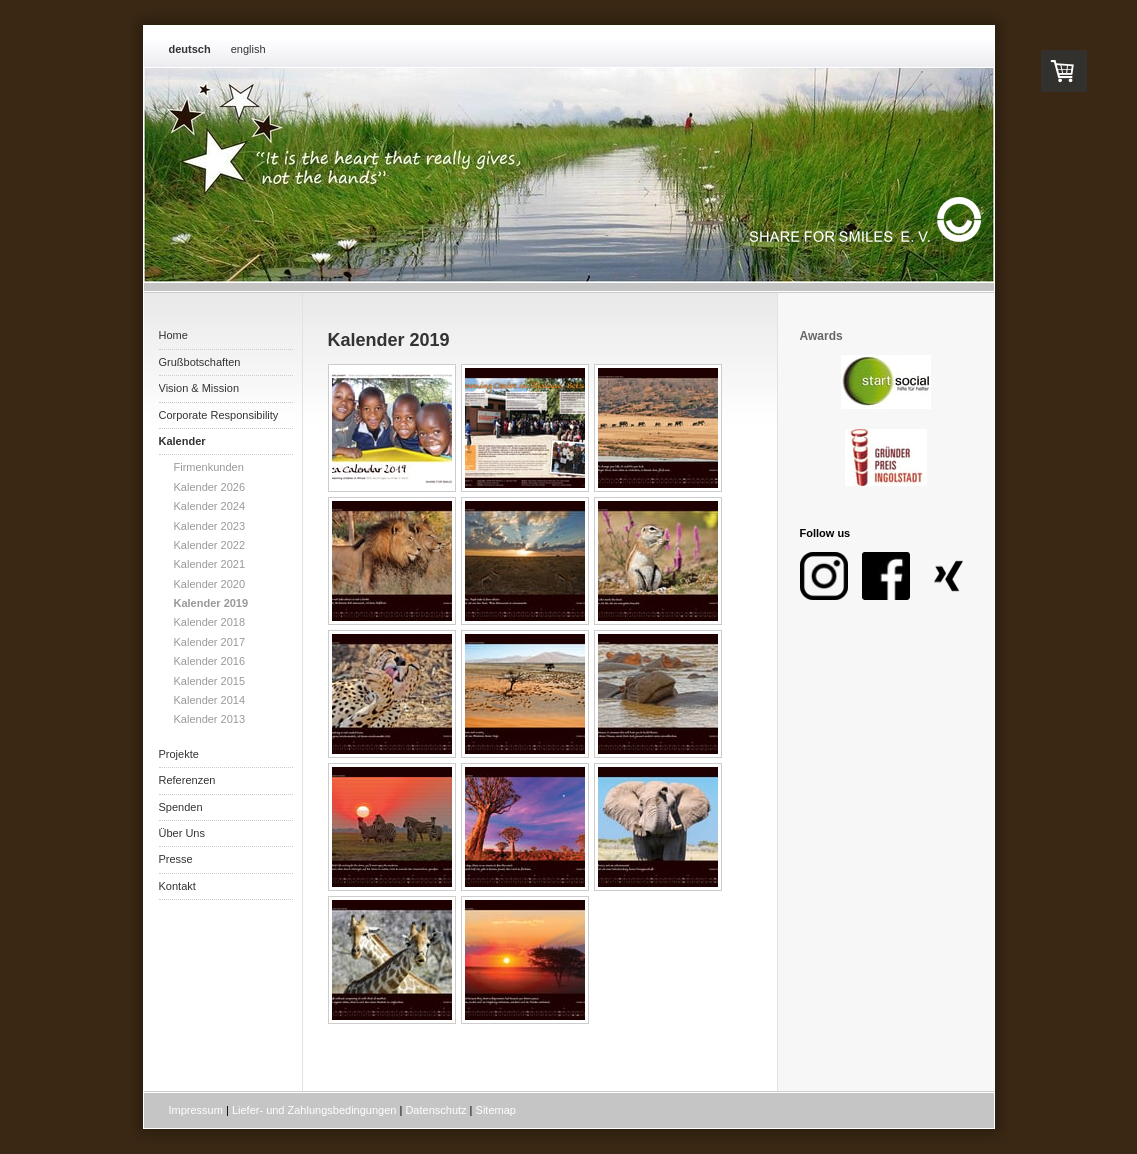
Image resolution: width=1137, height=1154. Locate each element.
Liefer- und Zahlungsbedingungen (314, 1110)
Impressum (196, 1110)
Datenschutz (435, 1110)
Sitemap (496, 1110)
